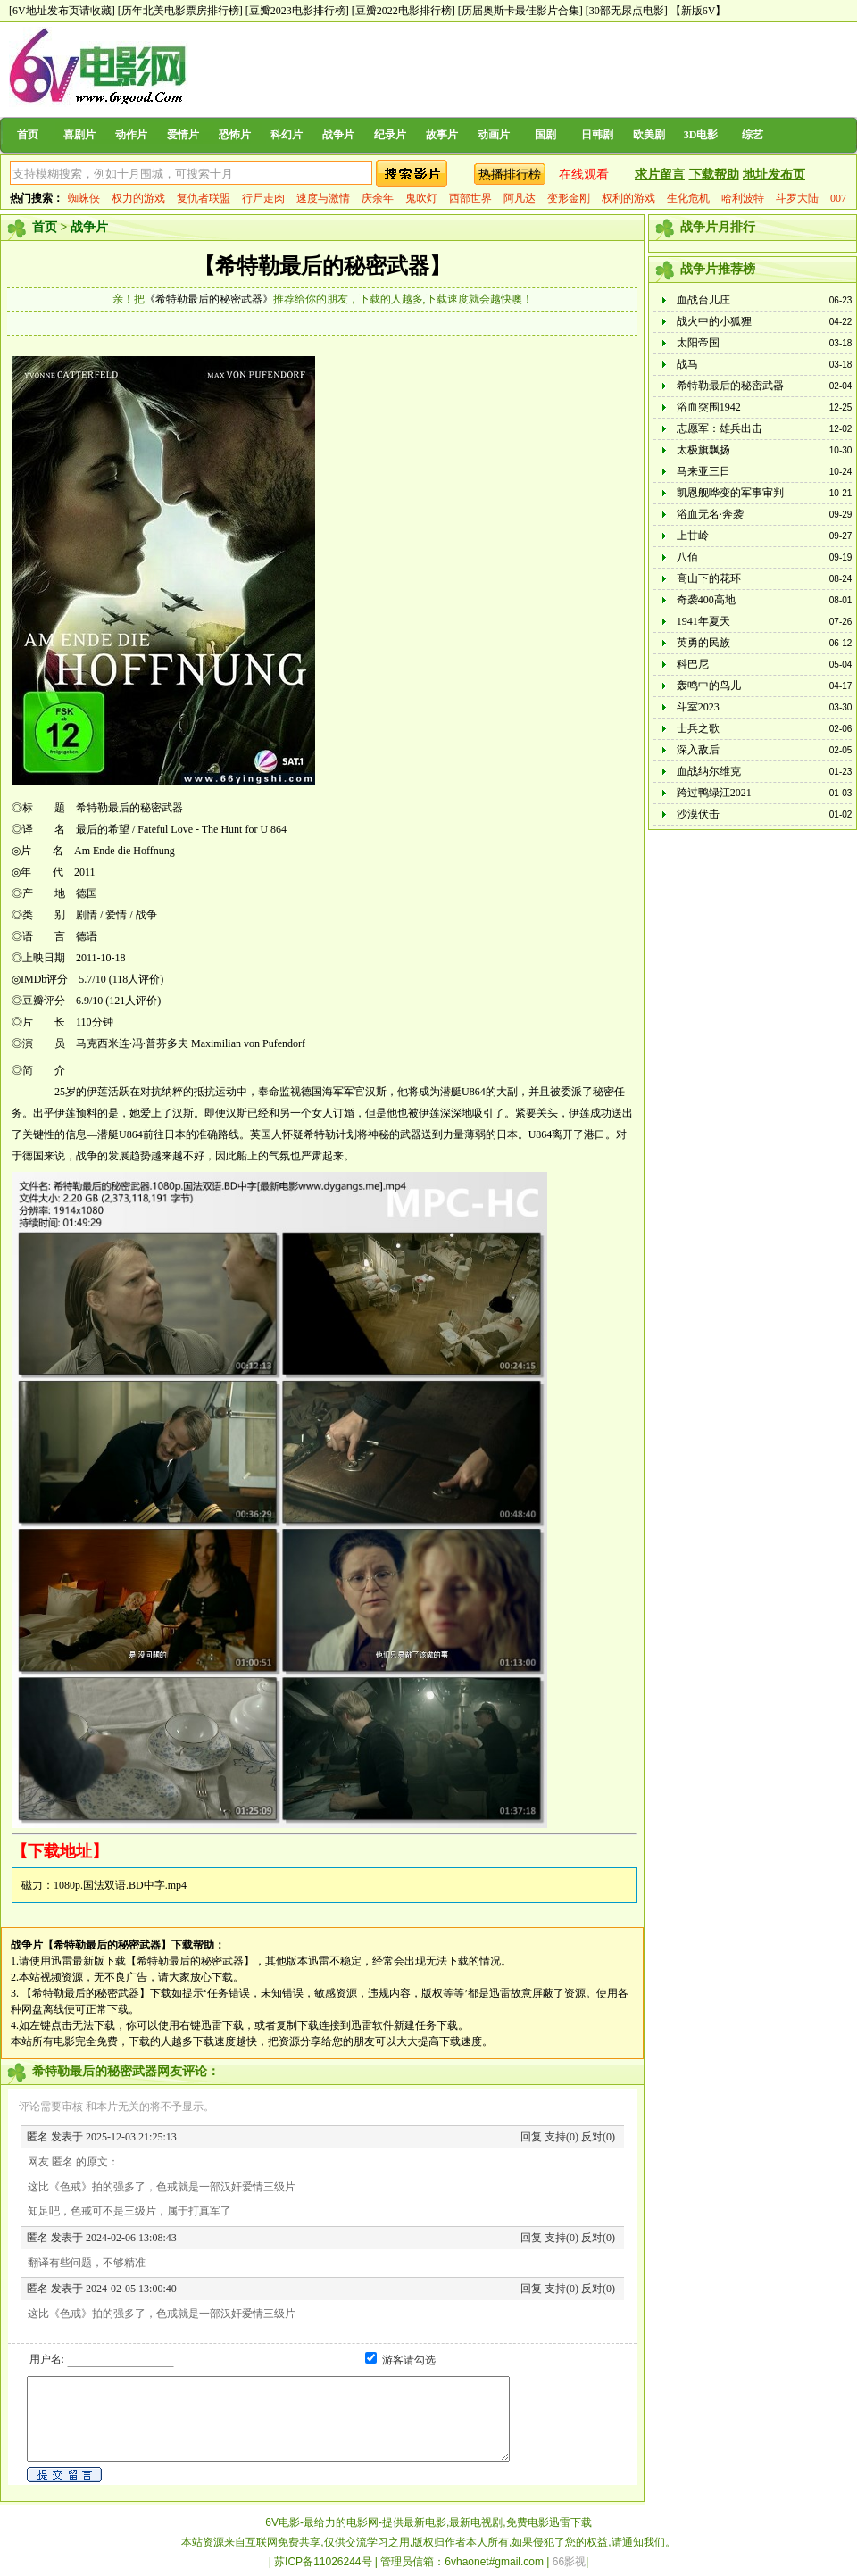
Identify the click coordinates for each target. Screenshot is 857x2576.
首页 (27, 135)
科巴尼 (693, 664)
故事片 (442, 135)
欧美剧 (649, 135)
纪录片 (390, 135)
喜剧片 (79, 135)
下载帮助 (714, 174)
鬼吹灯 (421, 198)
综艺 (752, 135)
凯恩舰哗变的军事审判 (730, 492)
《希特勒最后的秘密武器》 (209, 299)
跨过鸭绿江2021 (714, 792)
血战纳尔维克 (709, 771)
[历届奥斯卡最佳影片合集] (520, 10)
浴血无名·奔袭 (710, 514)
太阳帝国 (698, 343)
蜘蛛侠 (84, 198)
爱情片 (183, 135)
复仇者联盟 (203, 198)
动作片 (131, 135)
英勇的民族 (703, 642)
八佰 (687, 557)
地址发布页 (774, 174)
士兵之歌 (698, 728)
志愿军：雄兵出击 (719, 428)
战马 (687, 364)
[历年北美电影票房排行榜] (180, 10)
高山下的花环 (709, 578)
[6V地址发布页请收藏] (62, 10)
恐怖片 (235, 135)
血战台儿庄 (703, 300)
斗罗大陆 (797, 198)
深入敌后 (698, 750)
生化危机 (688, 198)
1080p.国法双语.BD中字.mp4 (120, 1885)
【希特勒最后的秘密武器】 (322, 266)
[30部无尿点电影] (627, 10)
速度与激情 (323, 198)
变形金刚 (568, 198)
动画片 (494, 135)
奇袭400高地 (706, 600)
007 (838, 198)
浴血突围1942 (709, 407)
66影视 (569, 2561)
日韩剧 (597, 135)
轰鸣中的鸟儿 (709, 685)
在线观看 (584, 174)
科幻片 (286, 135)
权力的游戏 (138, 198)
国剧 (545, 135)
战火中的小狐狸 (714, 321)
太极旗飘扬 (703, 450)
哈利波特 (742, 198)
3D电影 (701, 135)
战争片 (338, 135)
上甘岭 (693, 535)
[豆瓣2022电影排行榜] (403, 10)
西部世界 (470, 198)
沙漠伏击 (698, 814)
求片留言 (660, 174)
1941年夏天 (703, 621)
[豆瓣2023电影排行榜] (297, 10)
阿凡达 (519, 198)
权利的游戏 (628, 198)
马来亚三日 (703, 471)
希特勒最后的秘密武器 (730, 385)
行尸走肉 (263, 198)
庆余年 (378, 198)
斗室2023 (698, 707)
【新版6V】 (698, 10)
